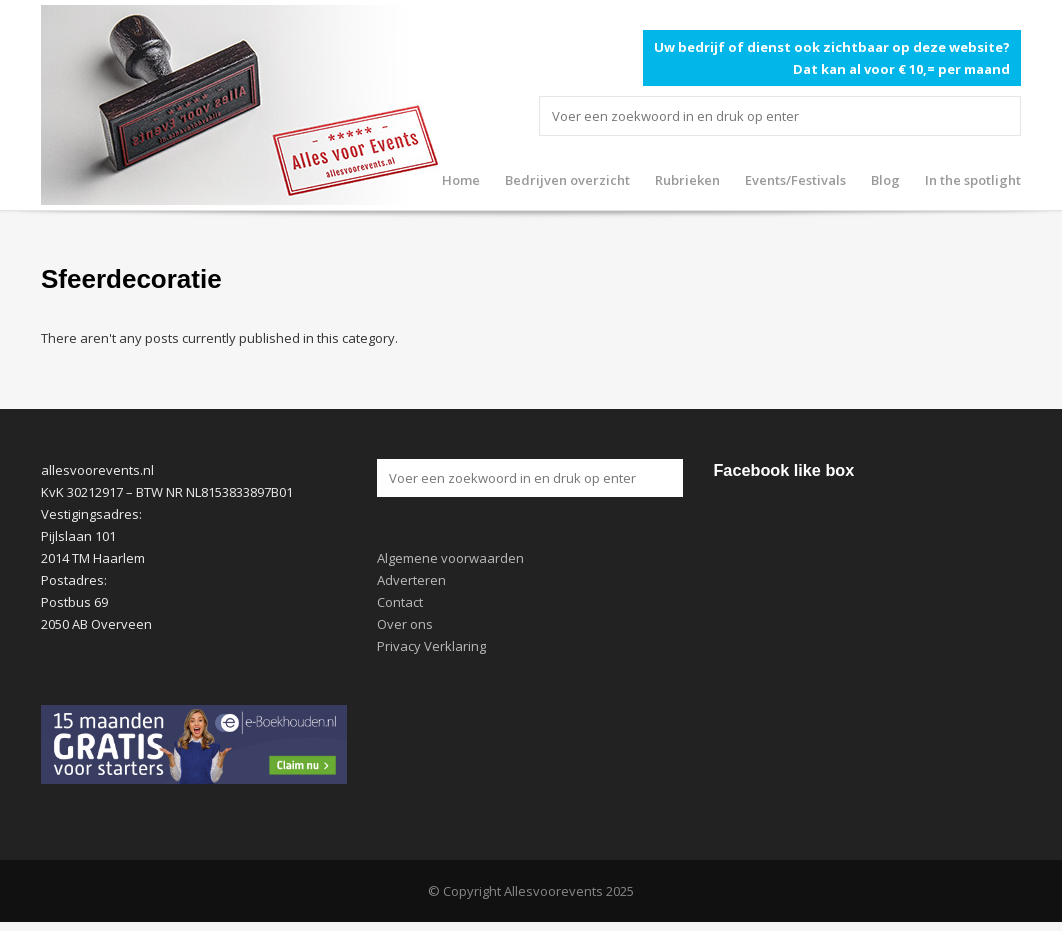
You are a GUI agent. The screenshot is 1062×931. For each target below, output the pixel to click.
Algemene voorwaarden (450, 558)
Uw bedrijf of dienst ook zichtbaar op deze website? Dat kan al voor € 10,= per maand (832, 58)
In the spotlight (973, 180)
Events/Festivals (795, 180)
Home (461, 180)
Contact (400, 602)
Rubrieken (687, 180)
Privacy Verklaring (431, 646)
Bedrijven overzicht (567, 180)
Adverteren (411, 580)
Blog (885, 180)
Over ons (405, 624)
